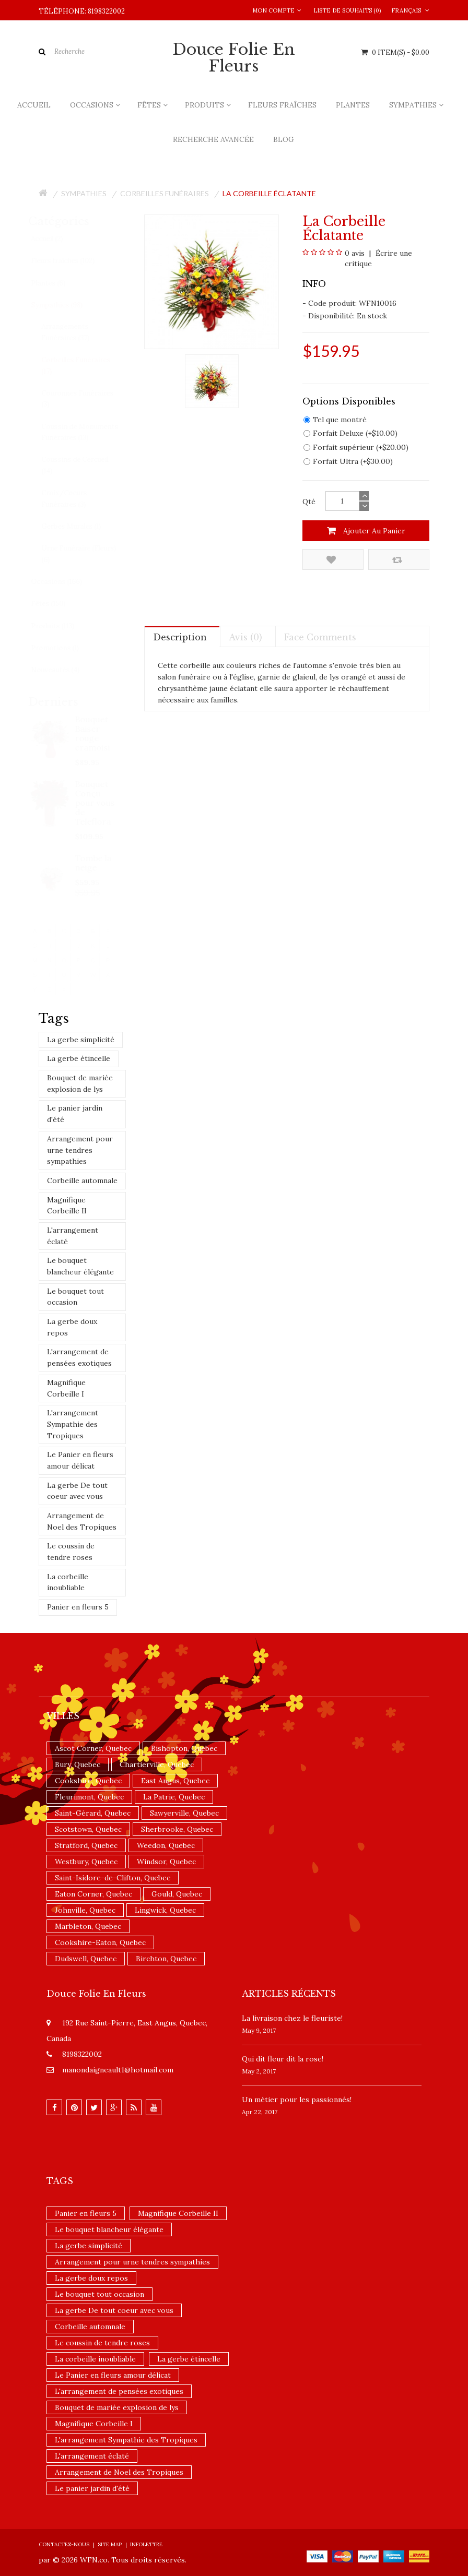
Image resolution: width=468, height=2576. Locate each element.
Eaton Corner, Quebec (93, 1894)
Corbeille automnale (82, 1180)
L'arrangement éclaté (72, 1235)
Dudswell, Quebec (85, 1958)
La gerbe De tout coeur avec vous (77, 1491)
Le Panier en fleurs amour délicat (80, 1460)
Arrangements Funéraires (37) (75, 332)
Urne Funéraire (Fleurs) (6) (88, 554)
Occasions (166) (66, 581)
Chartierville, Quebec (157, 1764)
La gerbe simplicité (80, 1039)
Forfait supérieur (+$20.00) (355, 447)
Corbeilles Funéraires (164, 193)
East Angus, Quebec (175, 1780)
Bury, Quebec (77, 1764)
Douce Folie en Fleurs (233, 58)
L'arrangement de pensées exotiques (79, 1357)
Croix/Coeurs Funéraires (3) (74, 498)
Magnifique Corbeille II (67, 1205)
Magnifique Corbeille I (66, 1388)
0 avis (355, 253)
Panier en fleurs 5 (78, 1607)
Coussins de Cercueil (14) (84, 465)
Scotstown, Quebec (88, 1829)
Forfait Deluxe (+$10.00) (350, 433)
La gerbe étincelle (78, 1058)
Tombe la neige (93, 862)
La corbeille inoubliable (67, 1582)
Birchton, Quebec (166, 1958)
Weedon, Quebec (166, 1845)
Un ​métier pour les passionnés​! (297, 2099)
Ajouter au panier (366, 530)
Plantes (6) (58, 283)
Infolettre (146, 2544)
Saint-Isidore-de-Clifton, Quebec (112, 1877)
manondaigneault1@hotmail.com (117, 2069)
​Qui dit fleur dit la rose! (282, 2059)
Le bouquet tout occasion (75, 1296)
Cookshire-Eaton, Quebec (100, 1942)
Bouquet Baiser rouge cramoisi (92, 733)
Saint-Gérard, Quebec (93, 1813)
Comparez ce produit (397, 560)
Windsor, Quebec (166, 1861)
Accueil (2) (57, 238)
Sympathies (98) (66, 305)
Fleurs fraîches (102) (72, 260)
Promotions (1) (65, 647)
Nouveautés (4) (65, 669)
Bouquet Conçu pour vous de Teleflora (95, 802)
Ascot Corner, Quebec (93, 1748)
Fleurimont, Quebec (89, 1797)
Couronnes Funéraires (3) (87, 399)
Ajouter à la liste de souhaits (331, 560)
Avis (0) (245, 637)
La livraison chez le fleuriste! (292, 2018)
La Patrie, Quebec (174, 1797)
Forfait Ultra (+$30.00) (348, 461)
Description (180, 637)
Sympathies (84, 193)
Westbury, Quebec (86, 1861)
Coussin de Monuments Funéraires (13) (89, 432)
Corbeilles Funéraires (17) (85, 365)
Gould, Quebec (176, 1894)
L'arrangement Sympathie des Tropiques (72, 1424)
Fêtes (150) (58, 603)
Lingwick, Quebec (165, 1910)
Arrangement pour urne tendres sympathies (80, 1150)
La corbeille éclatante (269, 193)
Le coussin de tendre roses (71, 1551)
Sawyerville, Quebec (184, 1813)
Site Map (110, 2544)
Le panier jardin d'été (74, 1113)
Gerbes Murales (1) (81, 526)
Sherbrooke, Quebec (177, 1829)
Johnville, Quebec (85, 1910)
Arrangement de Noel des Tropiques (81, 1521)
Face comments (320, 637)
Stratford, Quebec (86, 1845)
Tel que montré (335, 419)
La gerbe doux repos (72, 1327)
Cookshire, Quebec (88, 1780)
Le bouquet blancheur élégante (80, 1266)
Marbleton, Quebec (88, 1926)
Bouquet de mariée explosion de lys (80, 1083)
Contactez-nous (64, 2544)
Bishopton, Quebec (184, 1748)
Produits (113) (62, 626)
